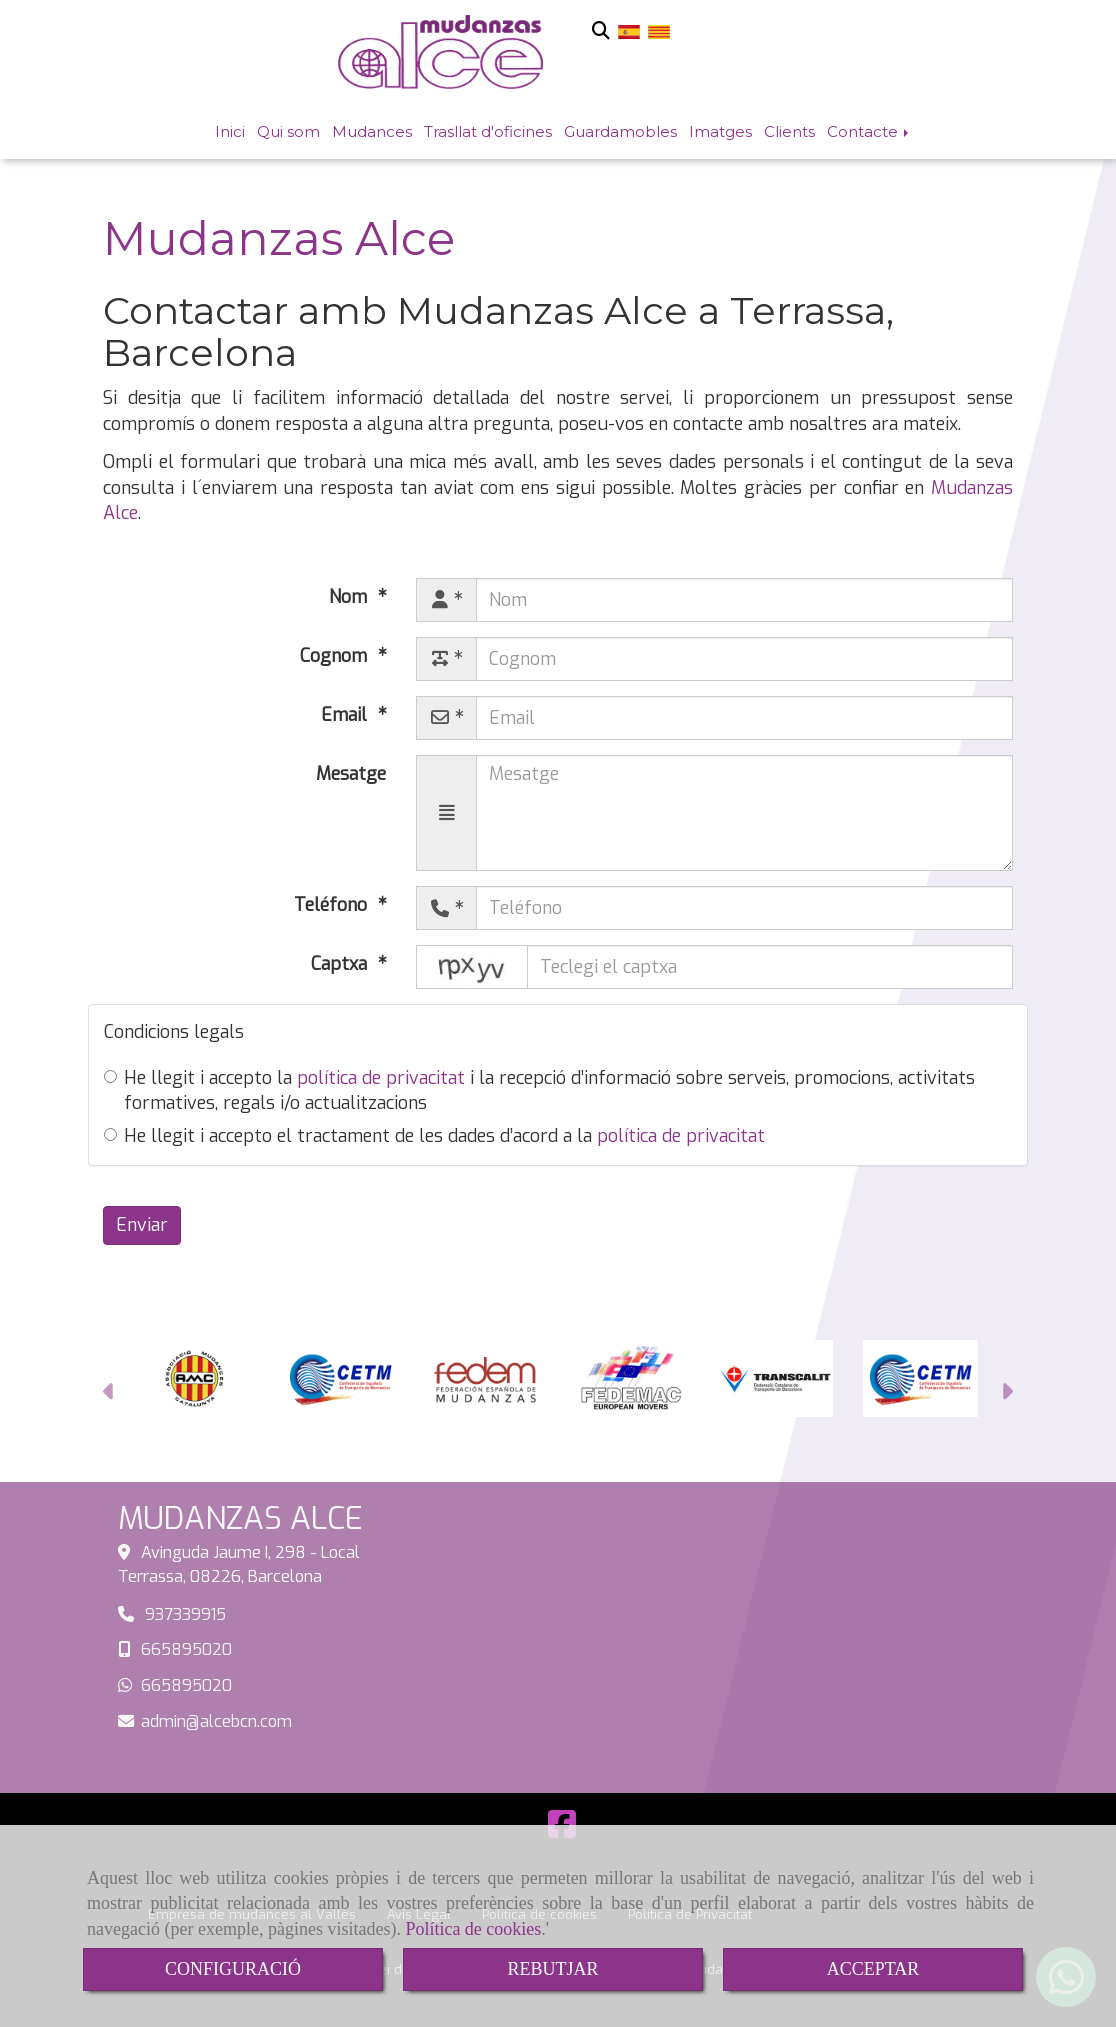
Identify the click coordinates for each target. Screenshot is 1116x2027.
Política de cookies (473, 1929)
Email (346, 715)
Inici (230, 131)
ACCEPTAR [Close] (873, 1969)
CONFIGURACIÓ (233, 1969)
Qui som (288, 131)
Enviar (142, 1225)
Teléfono (333, 905)
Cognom (336, 656)
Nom (350, 597)
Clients (789, 131)
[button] (109, 1394)
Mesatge (351, 774)
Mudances (372, 131)
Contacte (869, 131)
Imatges (720, 131)
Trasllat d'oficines (488, 131)
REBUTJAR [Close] (552, 1969)
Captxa (341, 964)
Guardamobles (620, 131)
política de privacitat (381, 1078)
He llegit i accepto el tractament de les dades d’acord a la (434, 1136)
